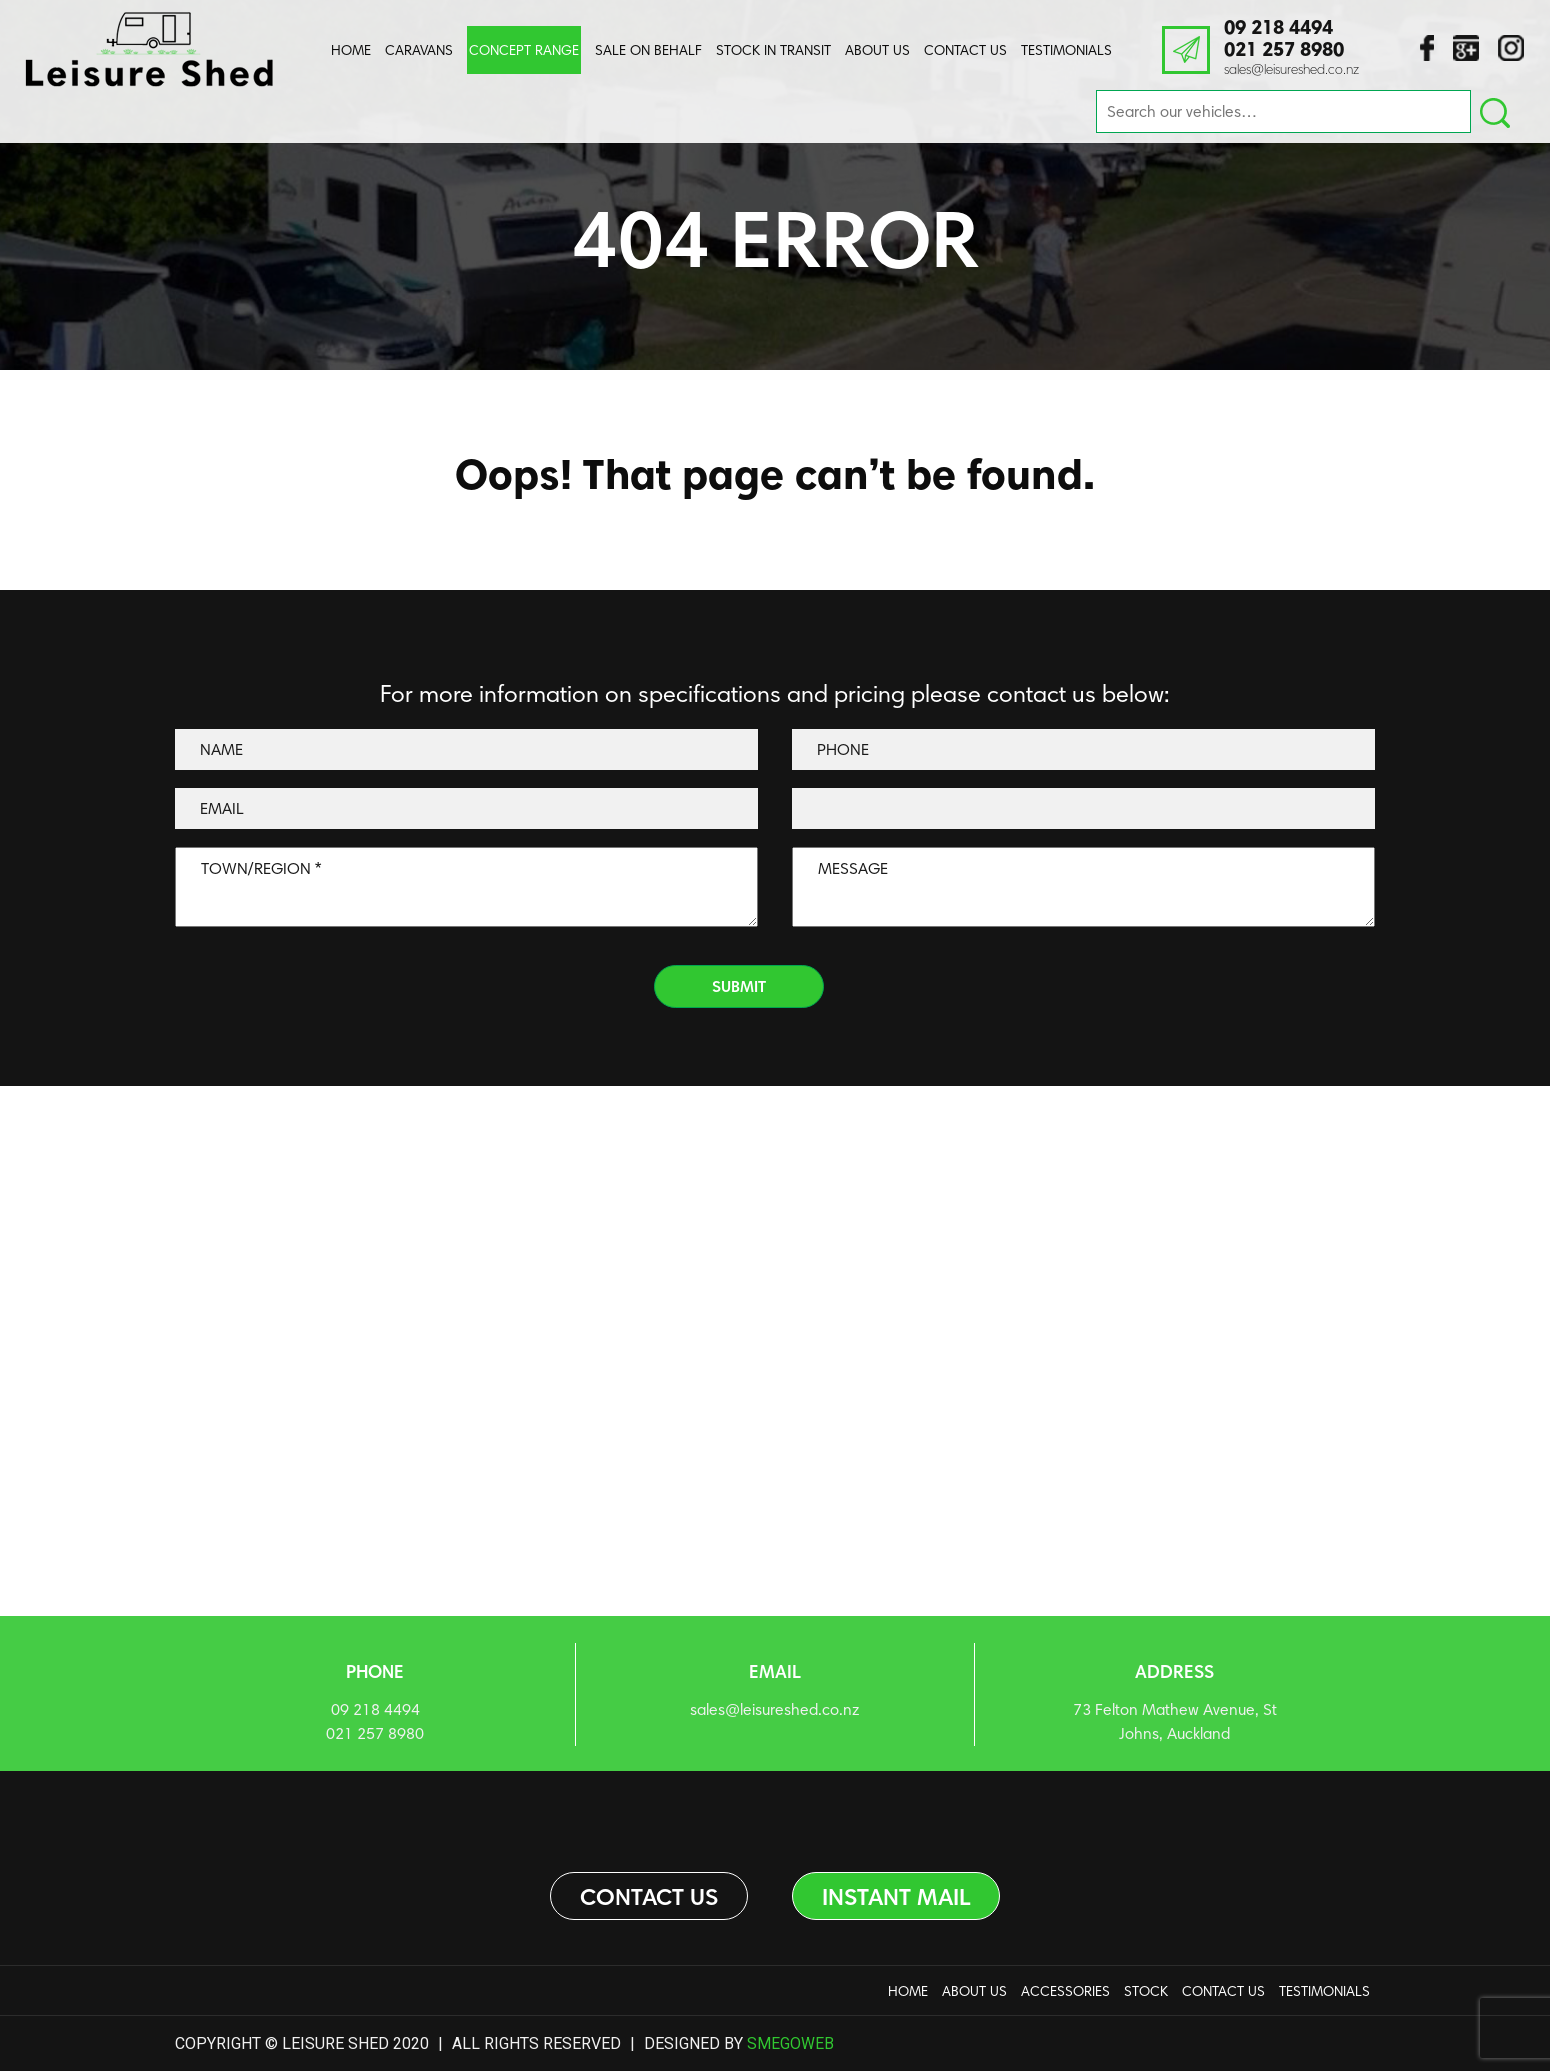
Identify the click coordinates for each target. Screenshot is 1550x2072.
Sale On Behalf (648, 50)
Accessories (1065, 1992)
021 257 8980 (1289, 50)
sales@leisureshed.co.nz (1291, 69)
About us (877, 50)
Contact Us (965, 50)
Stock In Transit (773, 50)
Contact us (646, 1896)
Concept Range (524, 50)
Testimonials (1066, 50)
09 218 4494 (1283, 28)
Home (351, 50)
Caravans (419, 50)
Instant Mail (898, 1896)
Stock (1146, 1992)
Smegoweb (790, 2043)
